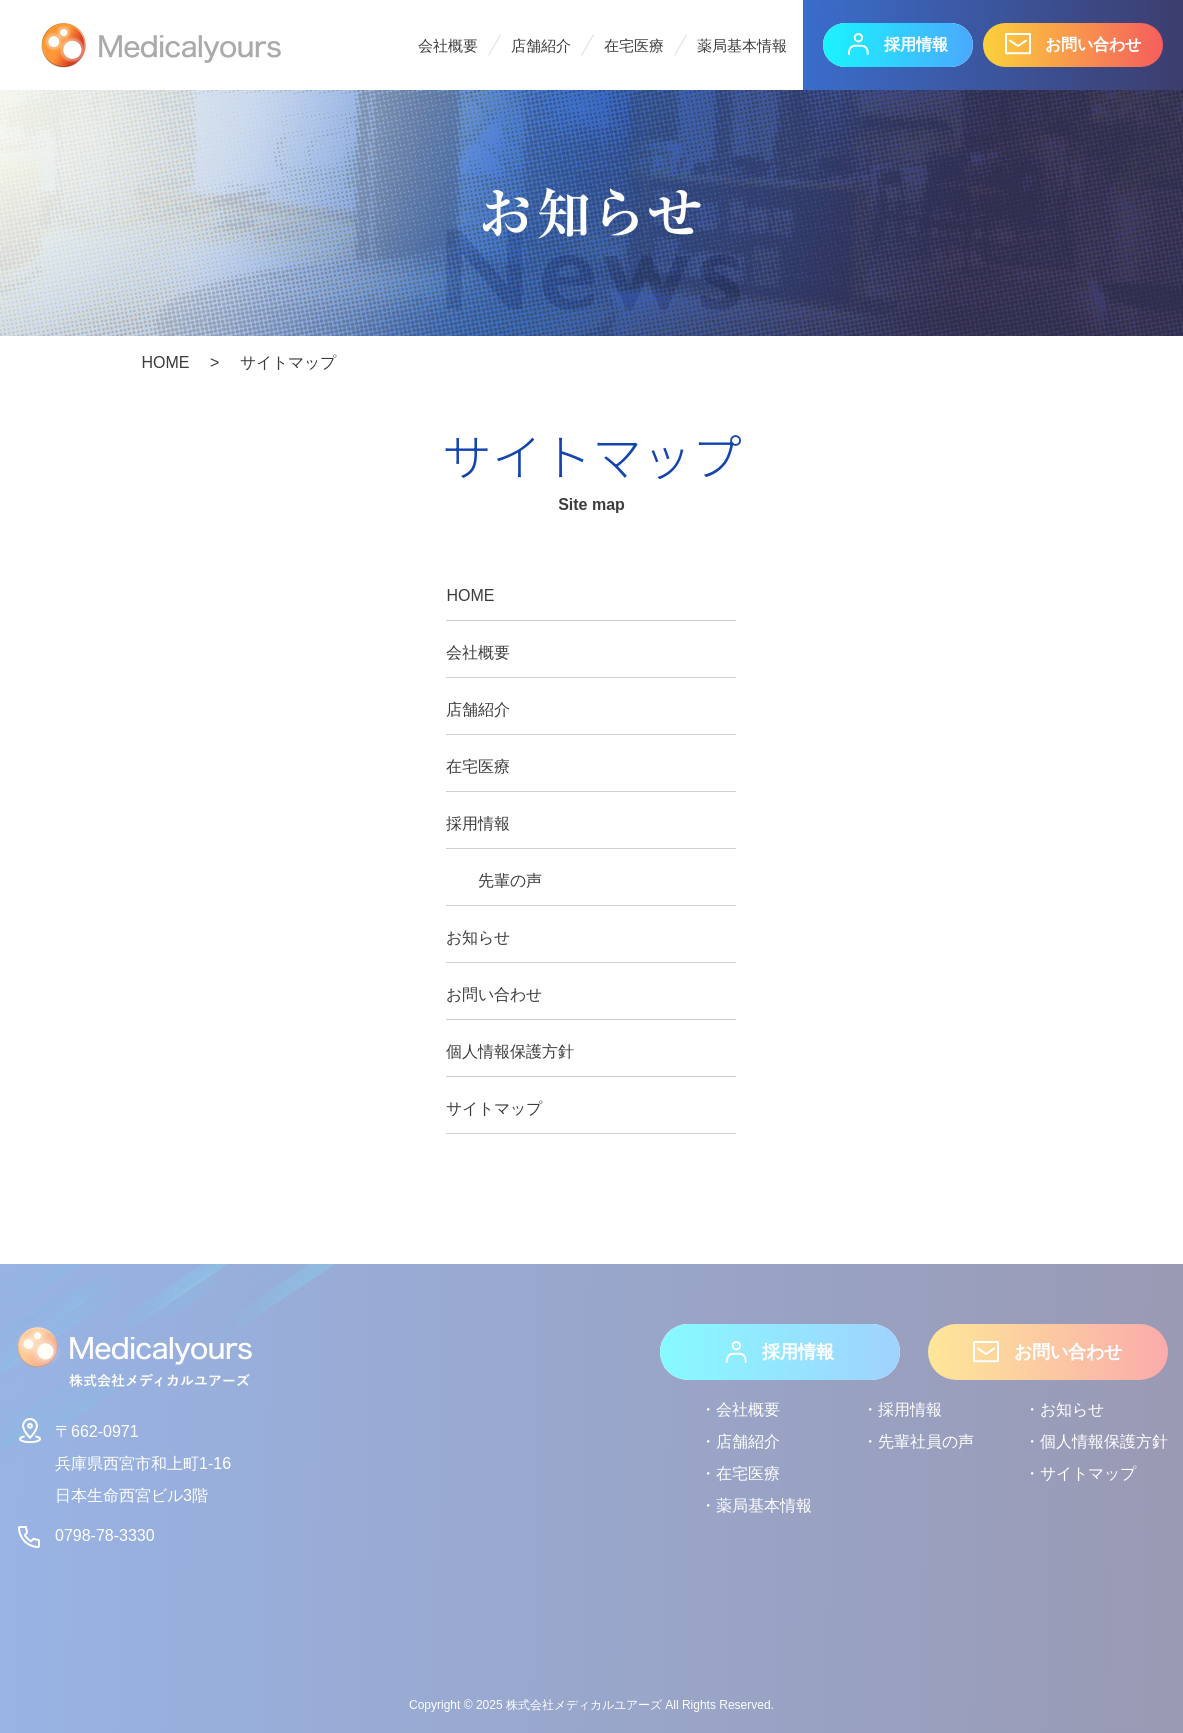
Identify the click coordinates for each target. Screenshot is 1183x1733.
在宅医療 (634, 45)
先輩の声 (510, 880)
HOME (470, 595)
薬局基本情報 (742, 45)
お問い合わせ (1073, 44)
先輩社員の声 (926, 1441)
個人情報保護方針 (510, 1051)
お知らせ (478, 937)
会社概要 (448, 45)
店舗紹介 (541, 45)
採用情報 (897, 44)
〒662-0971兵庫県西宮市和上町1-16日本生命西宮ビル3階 (123, 1460)
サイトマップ (494, 1108)
